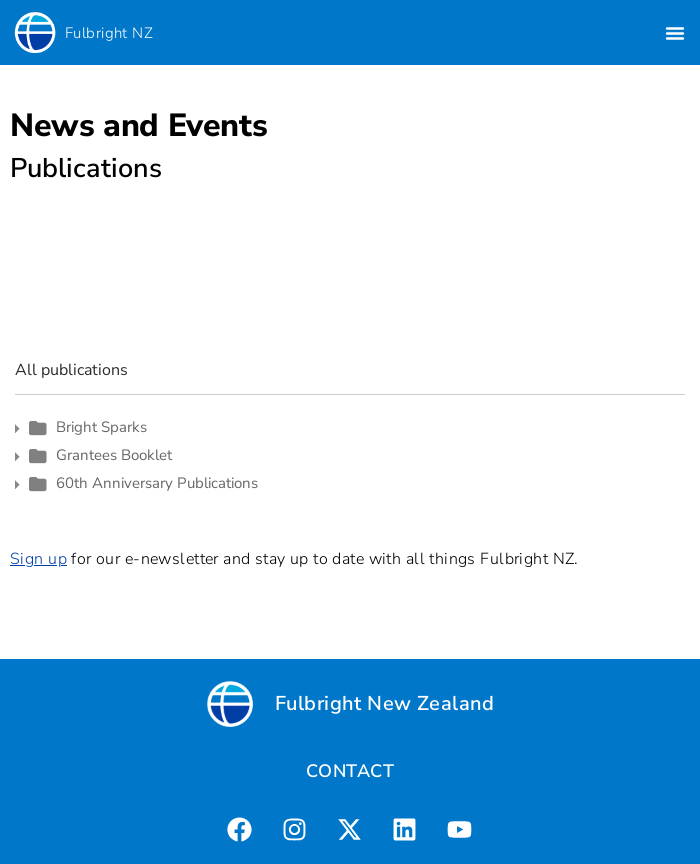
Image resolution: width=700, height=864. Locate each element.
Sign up (38, 559)
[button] (675, 33)
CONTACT (350, 771)
